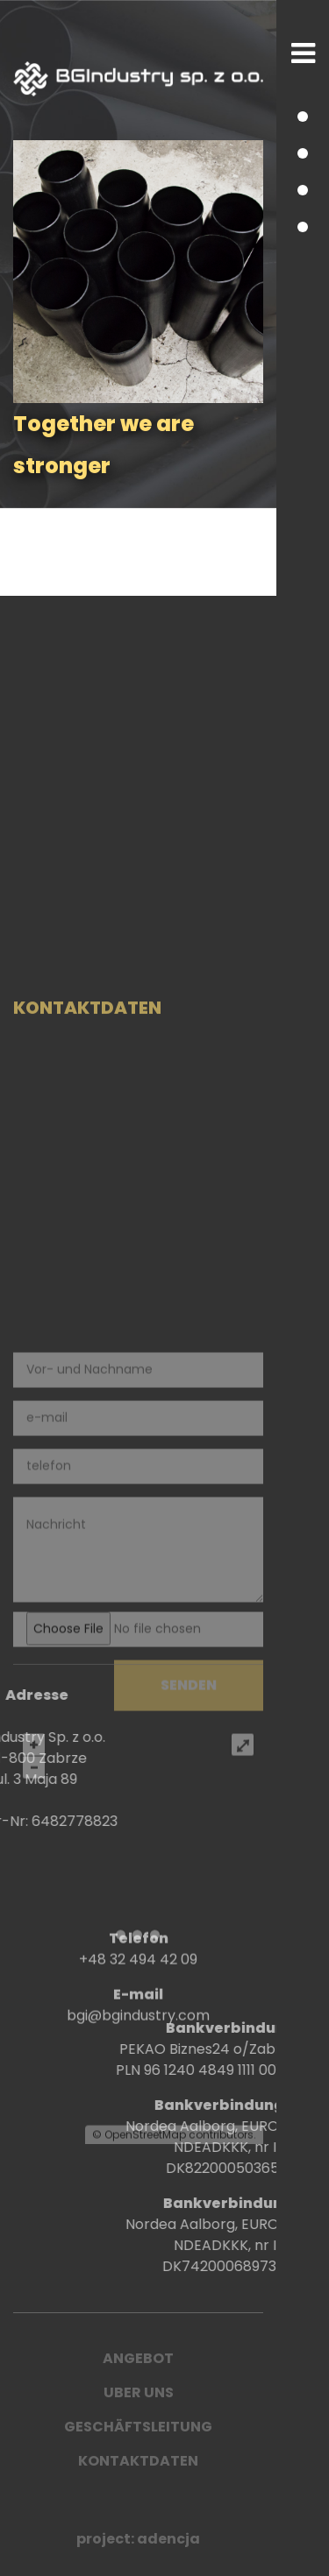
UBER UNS (139, 2392)
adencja (168, 2539)
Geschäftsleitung (138, 2427)
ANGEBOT (138, 2358)
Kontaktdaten (138, 2461)
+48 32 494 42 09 (138, 1986)
